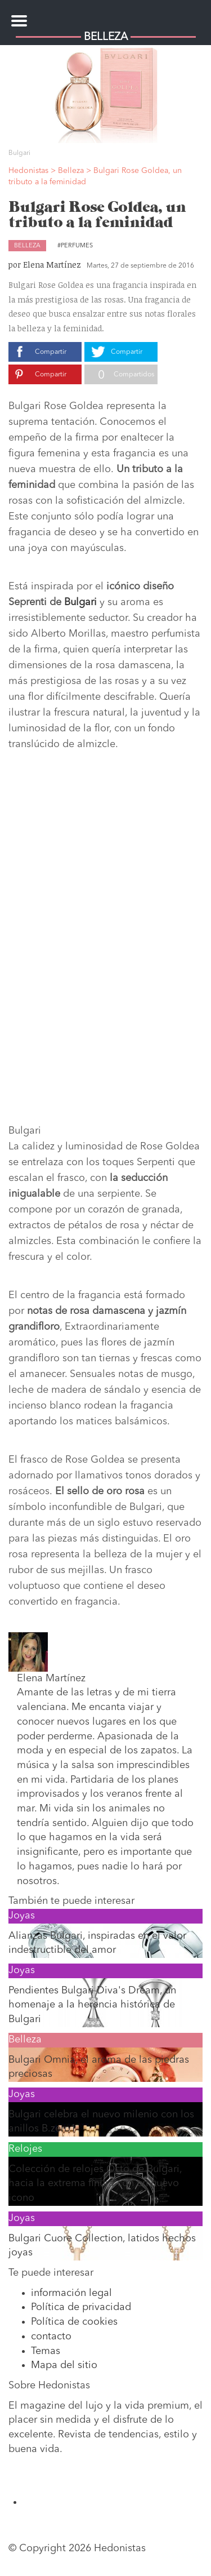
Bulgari (80, 602)
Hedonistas (105, 14)
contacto (51, 2336)
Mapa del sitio (64, 2365)
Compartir (50, 352)
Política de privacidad (81, 2307)
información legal (71, 2293)
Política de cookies (74, 2322)
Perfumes (77, 246)
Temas (45, 2351)
